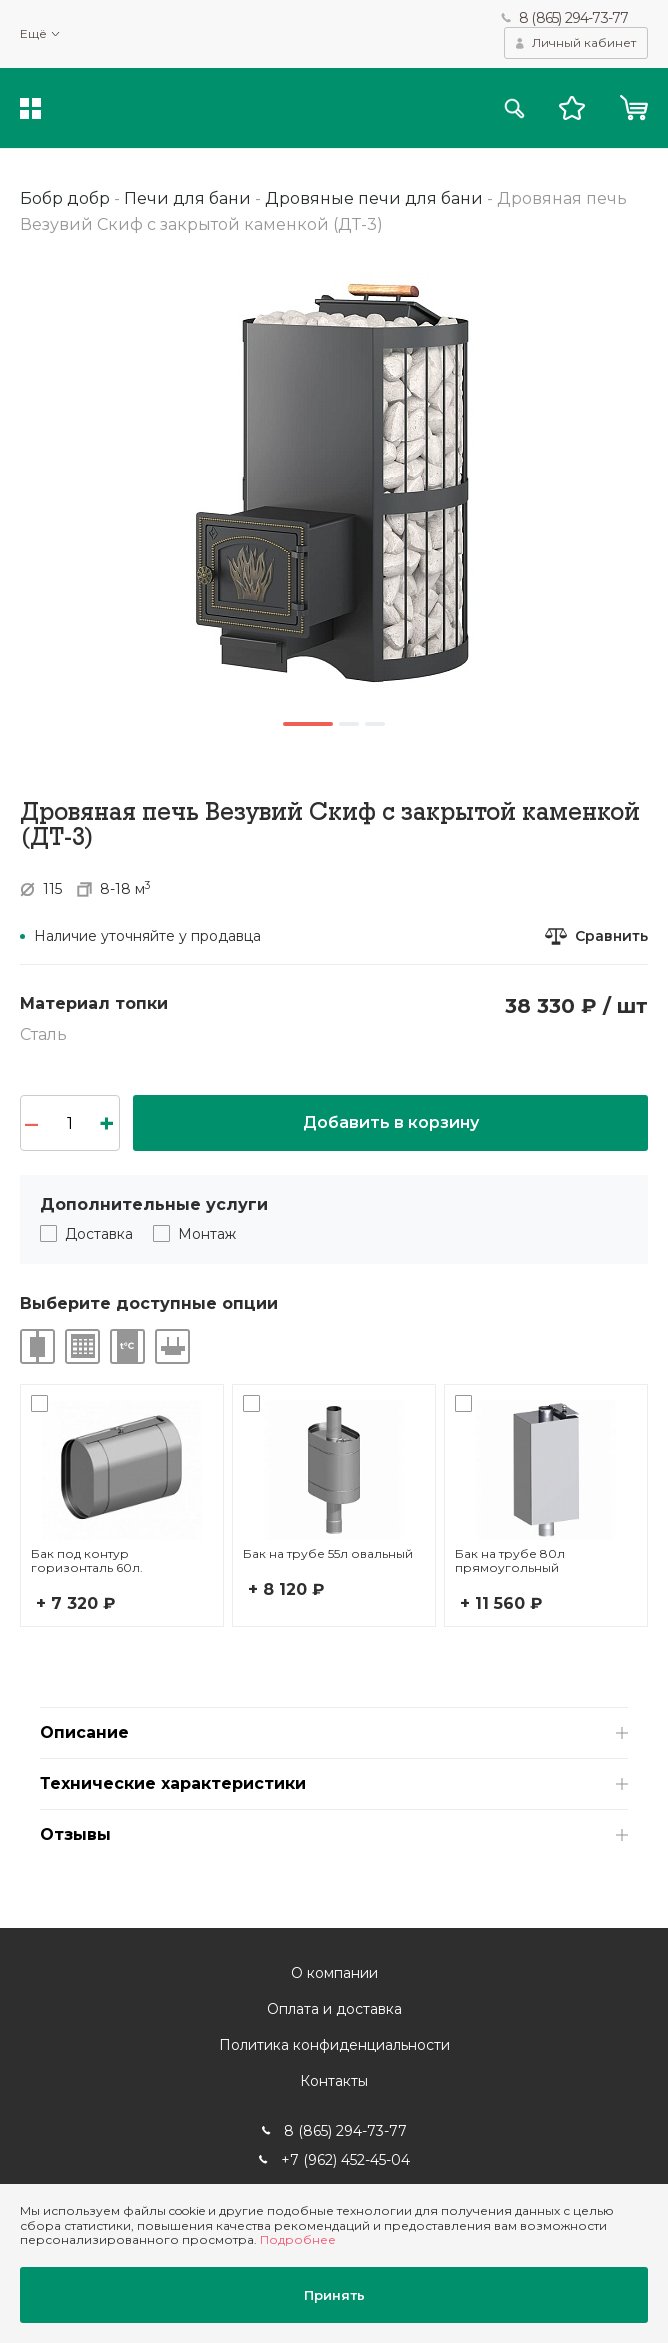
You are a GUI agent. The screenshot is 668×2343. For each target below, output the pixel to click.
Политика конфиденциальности (334, 2045)
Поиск (514, 108)
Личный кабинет (584, 42)
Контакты (334, 2081)
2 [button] (349, 724)
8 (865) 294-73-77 (573, 18)
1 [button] (308, 724)
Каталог (30, 108)
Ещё (33, 34)
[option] (334, 482)
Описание (84, 1732)
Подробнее (298, 2239)
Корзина (633, 108)
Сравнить (611, 936)
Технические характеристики (173, 1783)
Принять (334, 2295)
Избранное (572, 108)
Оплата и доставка (334, 2009)
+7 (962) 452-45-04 (345, 2160)
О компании (334, 1973)
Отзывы (75, 1834)
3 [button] (375, 724)
